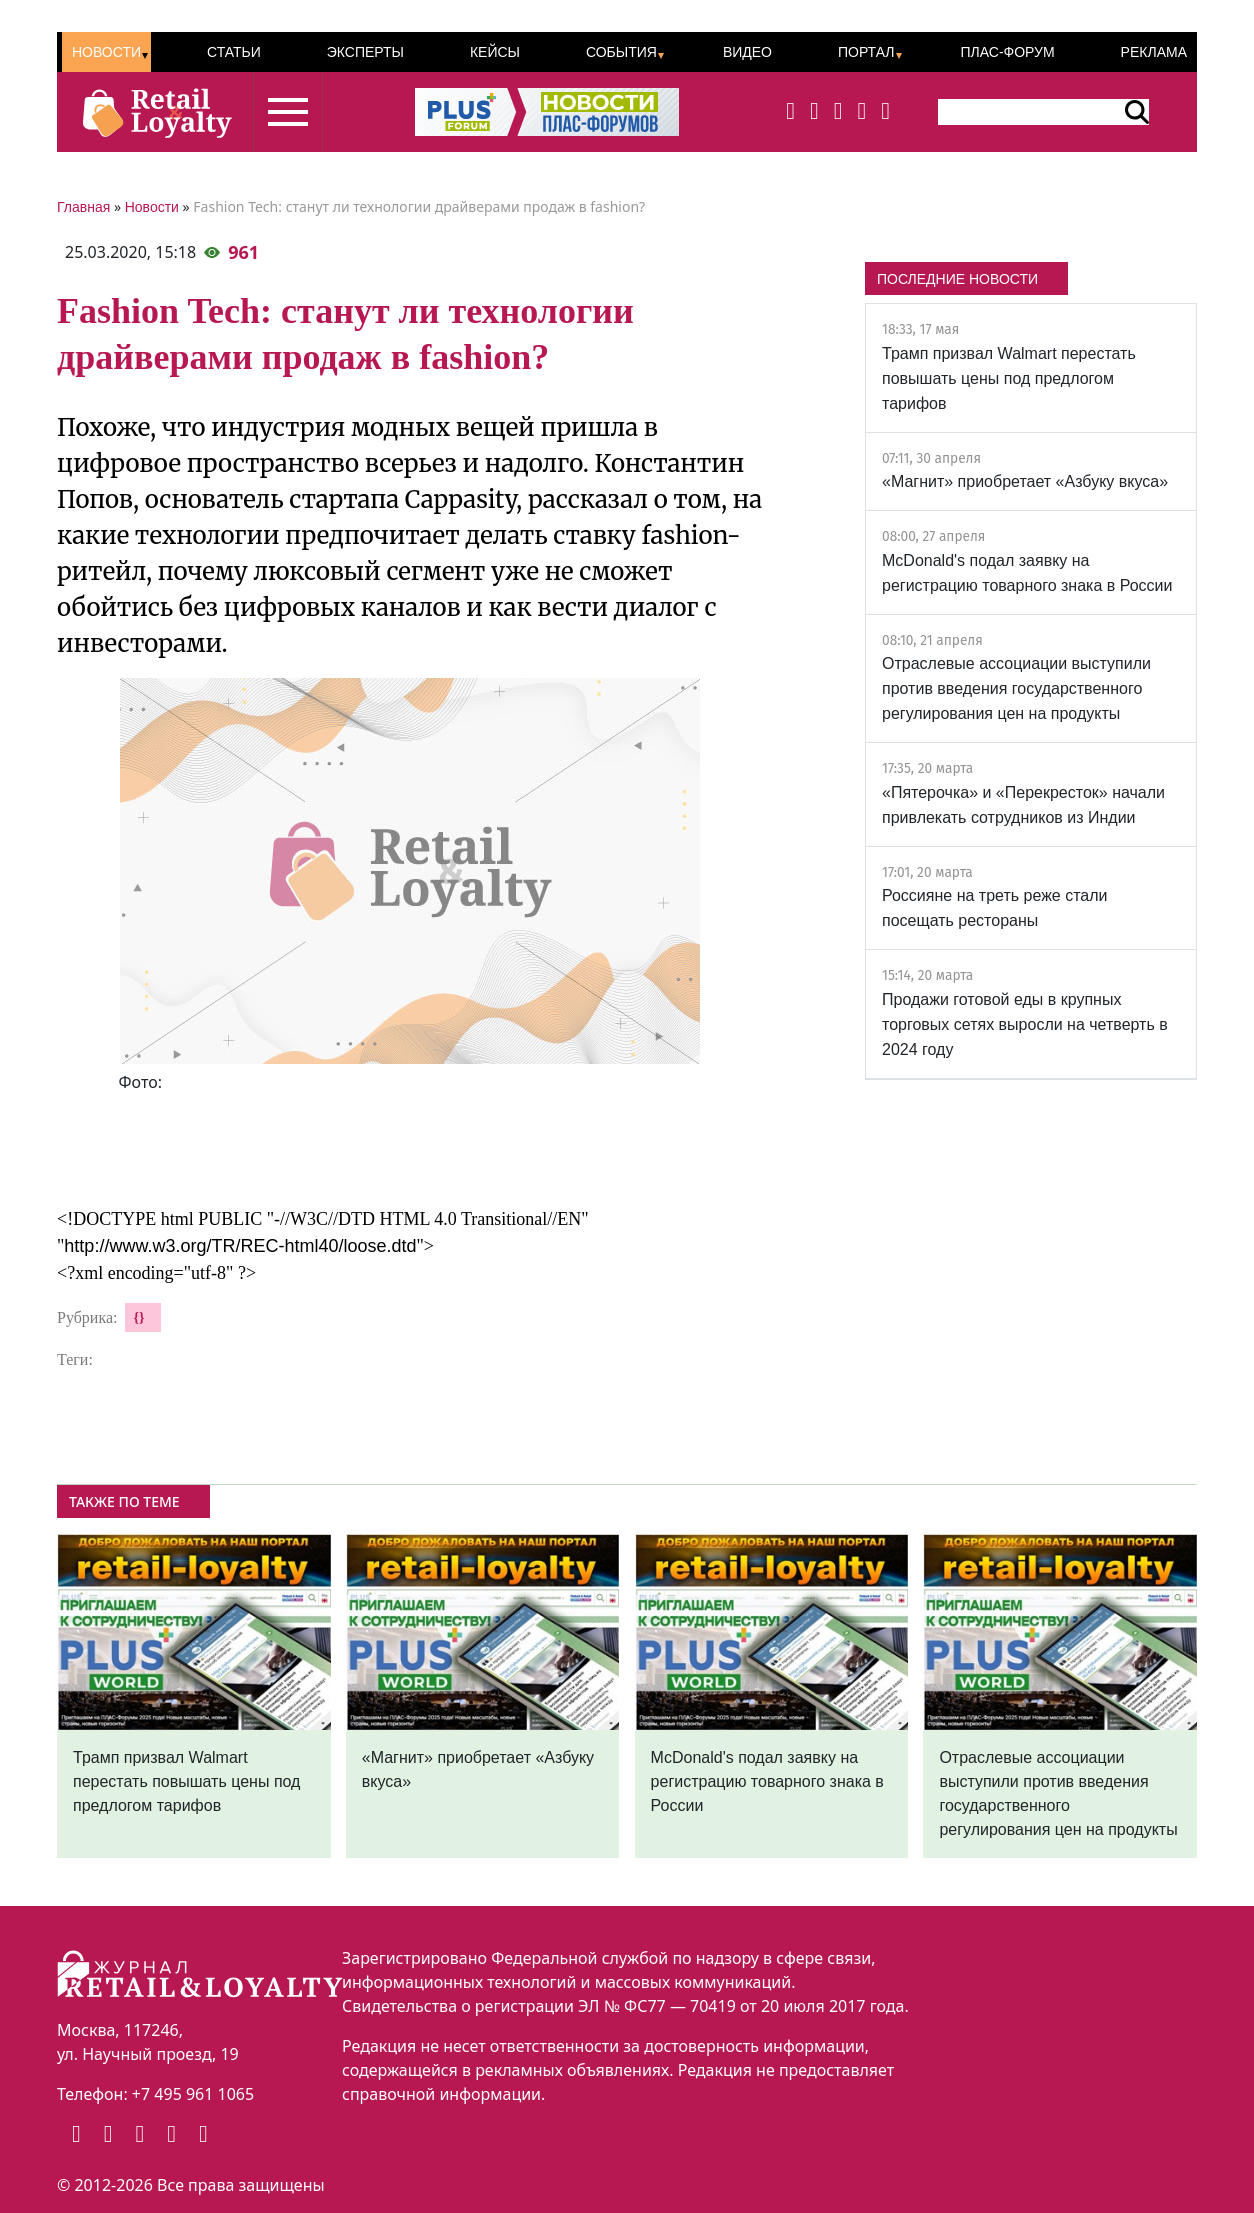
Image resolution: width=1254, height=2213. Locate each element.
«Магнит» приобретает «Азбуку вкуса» (1025, 481)
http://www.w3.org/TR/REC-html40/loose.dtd (240, 1246)
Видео (747, 52)
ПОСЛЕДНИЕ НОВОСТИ (957, 279)
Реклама (1154, 52)
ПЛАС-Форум (1007, 52)
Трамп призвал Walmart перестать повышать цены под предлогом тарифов (1009, 378)
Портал (866, 52)
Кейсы (495, 52)
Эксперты (365, 52)
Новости (106, 52)
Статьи (234, 52)
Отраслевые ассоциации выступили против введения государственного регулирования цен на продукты (1016, 688)
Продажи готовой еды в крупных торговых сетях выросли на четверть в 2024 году (1025, 1024)
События (621, 52)
